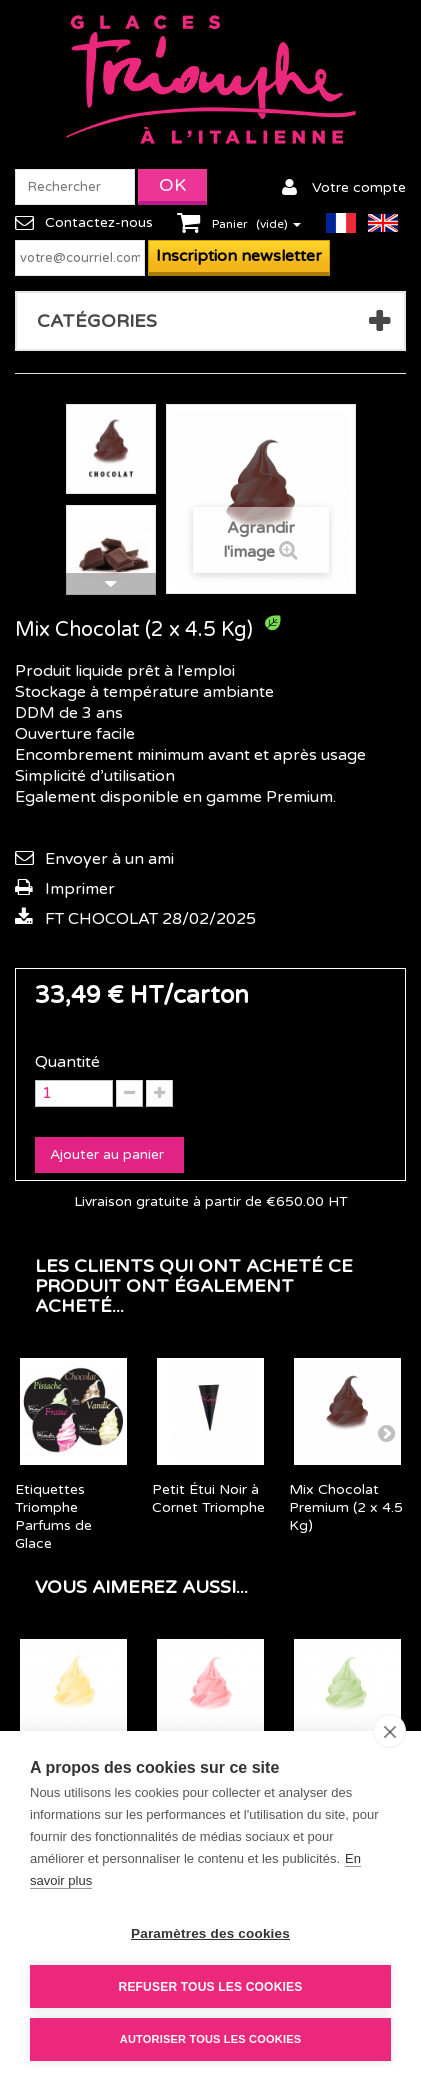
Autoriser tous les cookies (210, 2039)
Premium (299, 797)
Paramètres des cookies (210, 1933)
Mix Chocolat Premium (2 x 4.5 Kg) (346, 1507)
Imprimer (80, 889)
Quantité (67, 1062)
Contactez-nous (99, 222)
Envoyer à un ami (109, 859)
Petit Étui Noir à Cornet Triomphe (208, 1498)
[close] (389, 1731)
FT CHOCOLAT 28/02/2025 (150, 919)
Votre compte (359, 187)
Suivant (111, 584)
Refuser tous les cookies (211, 1987)
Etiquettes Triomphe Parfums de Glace (53, 1516)
